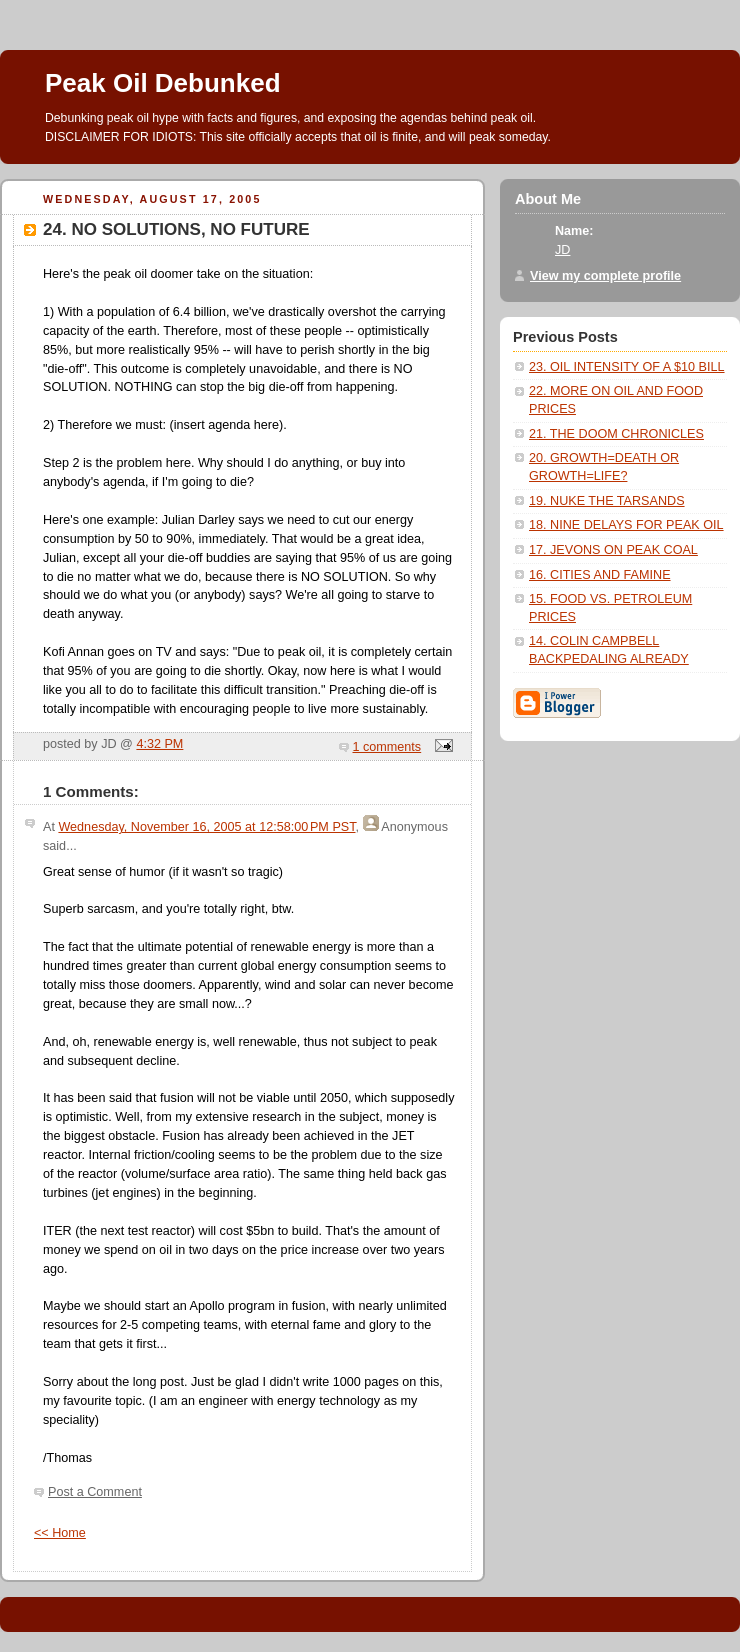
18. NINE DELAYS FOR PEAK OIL (626, 525)
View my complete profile (605, 276)
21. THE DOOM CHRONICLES (616, 434)
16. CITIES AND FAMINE (600, 575)
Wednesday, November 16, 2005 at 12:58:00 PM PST (206, 827)
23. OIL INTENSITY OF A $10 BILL (627, 367)
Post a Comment (95, 1492)
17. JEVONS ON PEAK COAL (613, 550)
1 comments (387, 747)
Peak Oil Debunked (163, 83)
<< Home (60, 1533)
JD (562, 250)
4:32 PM (159, 744)
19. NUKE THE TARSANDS (607, 501)
